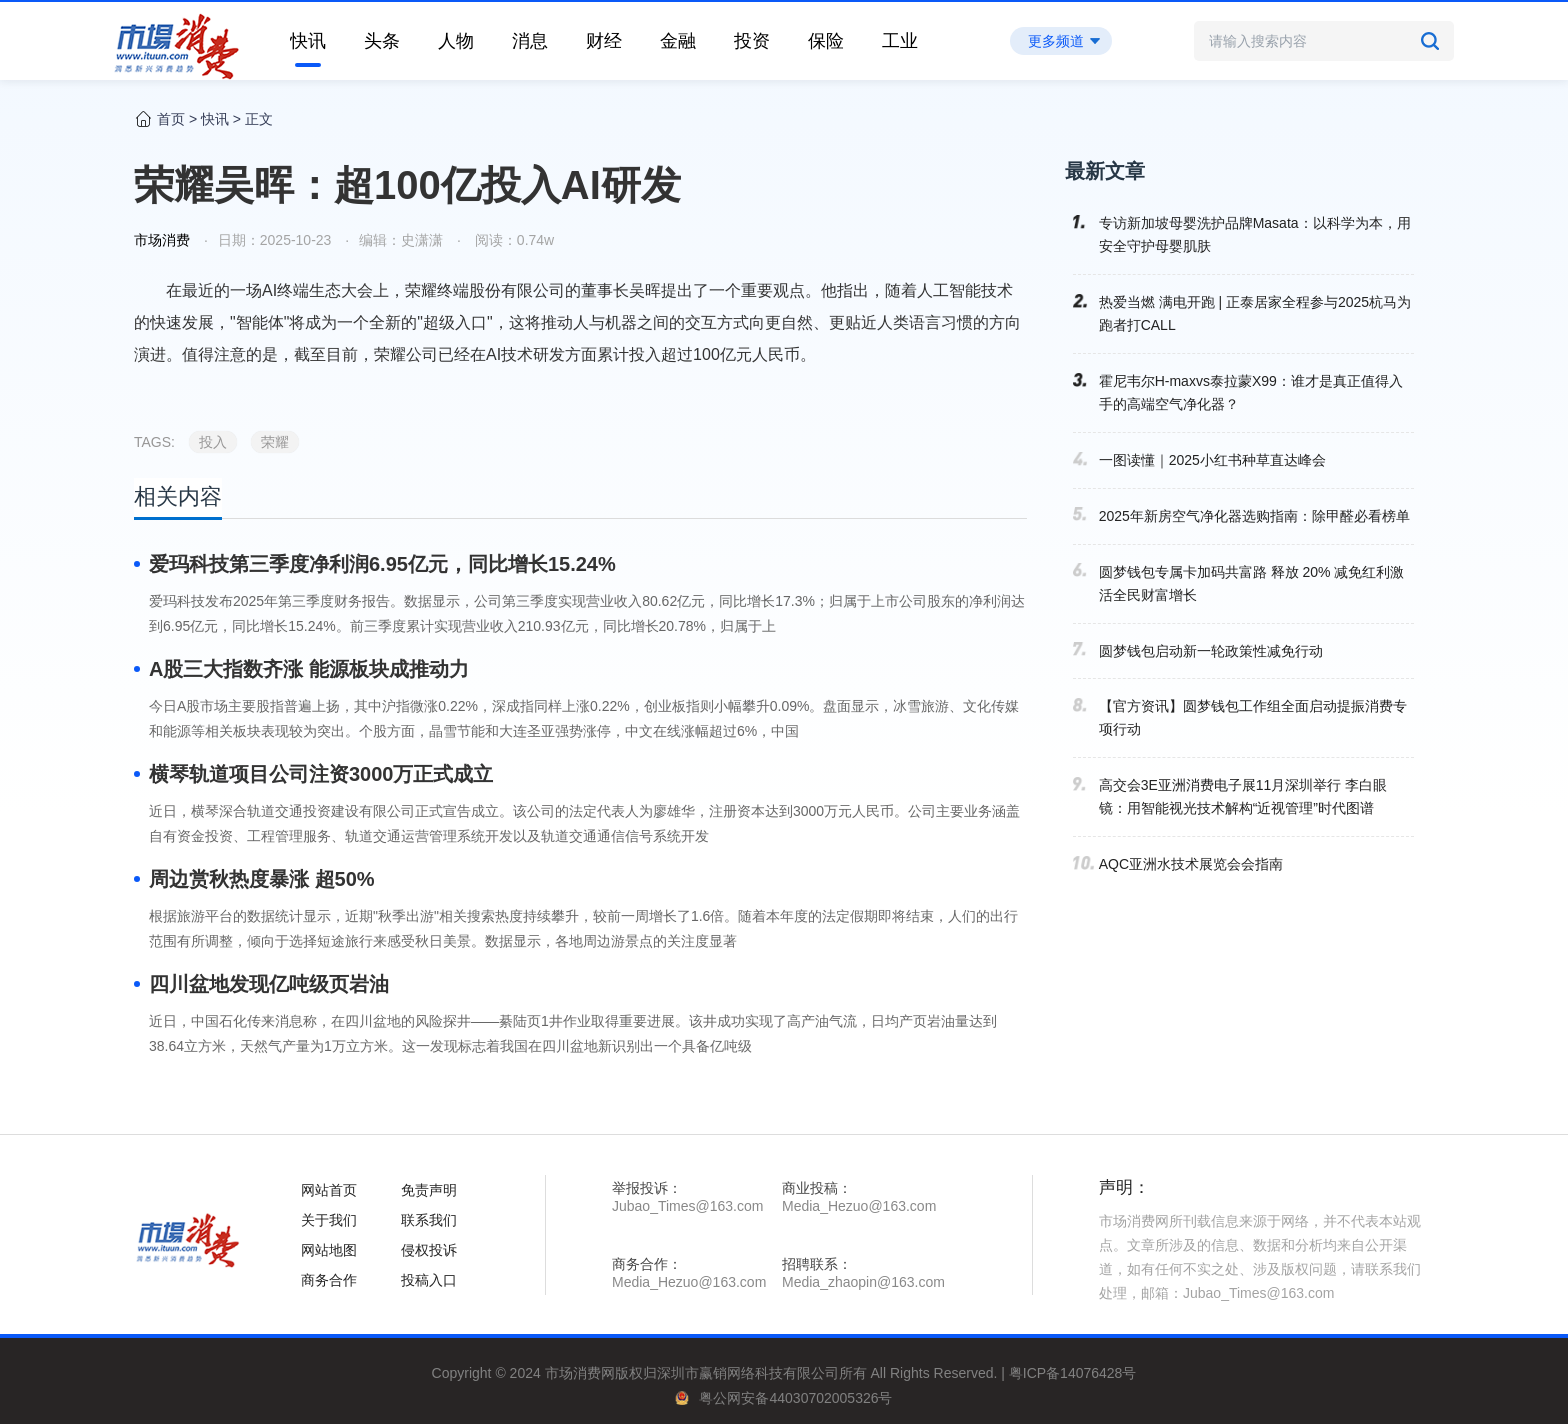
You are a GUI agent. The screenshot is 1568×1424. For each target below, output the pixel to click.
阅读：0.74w (512, 240)
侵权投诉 (429, 1250)
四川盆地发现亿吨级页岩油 (269, 984)
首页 (171, 119)
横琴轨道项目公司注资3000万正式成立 (321, 774)
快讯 (308, 41)
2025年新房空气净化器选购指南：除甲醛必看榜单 (1254, 516)
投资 (752, 41)
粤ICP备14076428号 (1073, 1373)
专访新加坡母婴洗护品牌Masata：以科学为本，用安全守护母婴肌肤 (1255, 234)
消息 (530, 41)
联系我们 (429, 1220)
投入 (213, 442)
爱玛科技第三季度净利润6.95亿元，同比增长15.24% (382, 564)
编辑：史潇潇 (401, 240)
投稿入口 (429, 1280)
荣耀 (275, 442)
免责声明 (429, 1190)
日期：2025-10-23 (275, 240)
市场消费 (162, 240)
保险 (826, 41)
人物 (456, 41)
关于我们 (329, 1220)
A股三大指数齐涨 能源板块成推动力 (309, 669)
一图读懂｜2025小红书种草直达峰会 (1212, 460)
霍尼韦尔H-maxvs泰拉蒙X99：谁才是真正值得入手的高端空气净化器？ (1251, 392)
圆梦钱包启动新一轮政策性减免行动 (1211, 651)
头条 (382, 41)
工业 (900, 41)
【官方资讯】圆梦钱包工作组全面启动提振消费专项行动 (1253, 717)
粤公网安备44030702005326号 (795, 1398)
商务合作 (329, 1280)
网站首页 (329, 1190)
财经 (604, 41)
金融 (678, 41)
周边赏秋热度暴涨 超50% (262, 879)
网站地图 (329, 1250)
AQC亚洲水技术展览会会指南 (1191, 864)
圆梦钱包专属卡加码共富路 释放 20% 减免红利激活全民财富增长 (1252, 583)
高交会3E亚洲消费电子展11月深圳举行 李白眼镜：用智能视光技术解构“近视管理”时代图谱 (1243, 796)
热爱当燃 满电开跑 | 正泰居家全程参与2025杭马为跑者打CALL (1255, 313)
